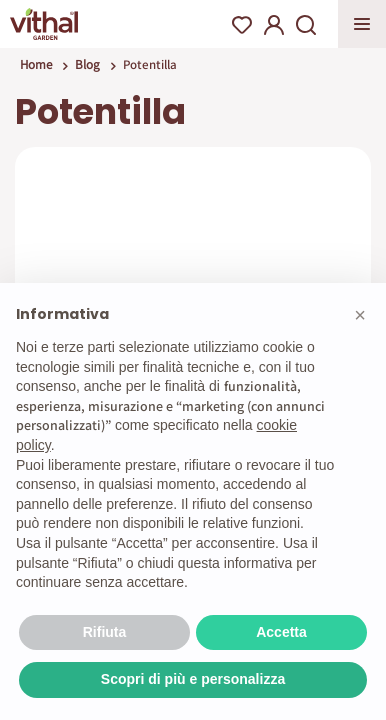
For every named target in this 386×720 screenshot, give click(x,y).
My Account (274, 25)
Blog (87, 64)
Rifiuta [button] (105, 632)
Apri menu (362, 24)
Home (36, 64)
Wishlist (242, 25)
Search (306, 25)
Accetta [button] (281, 632)
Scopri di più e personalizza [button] (193, 679)
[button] (360, 315)
